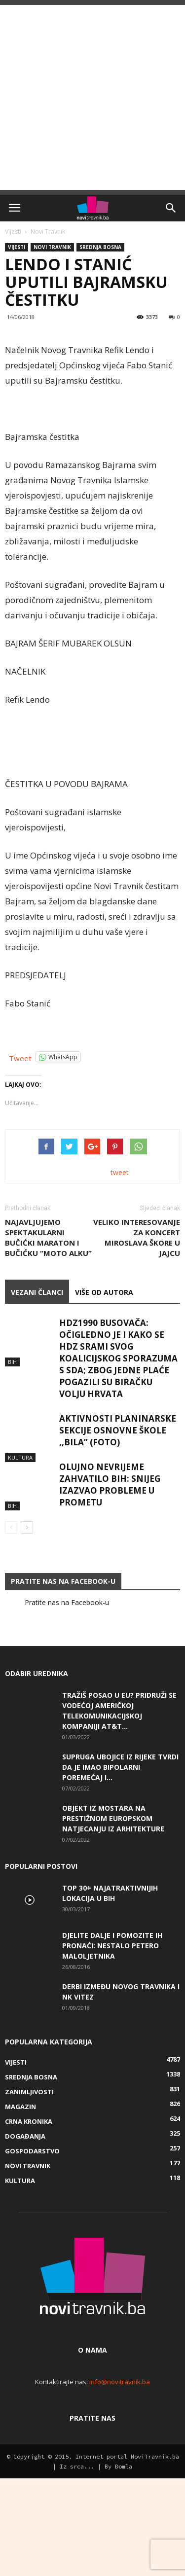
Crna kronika (28, 2219)
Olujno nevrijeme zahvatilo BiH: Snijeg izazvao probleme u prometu (109, 1582)
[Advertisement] (92, 97)
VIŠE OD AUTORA (104, 1390)
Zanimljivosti (29, 2189)
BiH (12, 1444)
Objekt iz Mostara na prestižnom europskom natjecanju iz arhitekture (113, 1916)
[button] (171, 208)
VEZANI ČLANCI (37, 1390)
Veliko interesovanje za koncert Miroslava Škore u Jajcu (136, 1335)
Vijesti (13, 231)
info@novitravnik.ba (119, 2479)
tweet (120, 1269)
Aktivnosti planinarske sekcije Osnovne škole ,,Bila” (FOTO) (117, 1527)
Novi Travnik (48, 231)
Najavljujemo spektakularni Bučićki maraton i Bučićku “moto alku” (48, 1335)
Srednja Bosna (100, 247)
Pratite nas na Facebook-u (63, 1679)
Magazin (20, 2204)
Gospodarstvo (32, 2248)
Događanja (25, 2233)
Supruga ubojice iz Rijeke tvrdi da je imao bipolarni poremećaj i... (120, 1865)
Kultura (20, 1539)
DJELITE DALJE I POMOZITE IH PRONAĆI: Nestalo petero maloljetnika (112, 2043)
